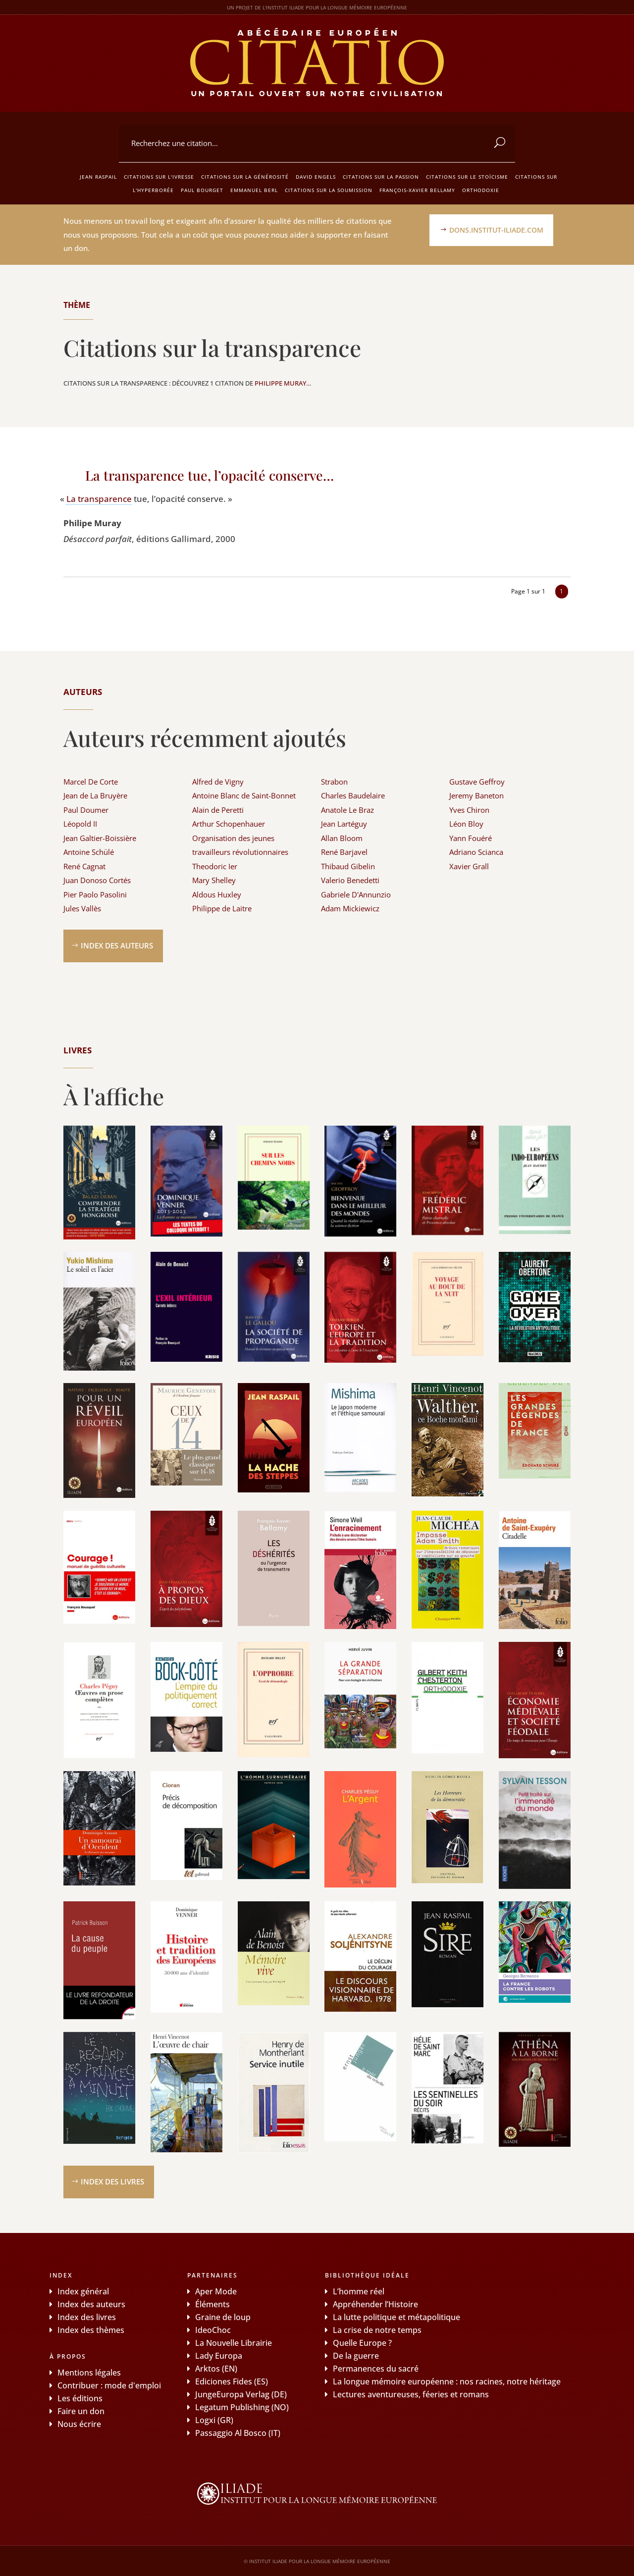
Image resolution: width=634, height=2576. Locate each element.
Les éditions (80, 2398)
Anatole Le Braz (347, 810)
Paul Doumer (85, 810)
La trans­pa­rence (99, 498)
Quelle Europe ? (362, 2342)
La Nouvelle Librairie (233, 2342)
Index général (83, 2291)
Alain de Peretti (218, 810)
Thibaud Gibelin (348, 866)
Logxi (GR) (214, 2420)
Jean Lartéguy (344, 824)
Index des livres (112, 2181)
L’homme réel (358, 2291)
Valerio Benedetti (350, 880)
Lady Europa (218, 2355)
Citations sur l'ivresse (159, 176)
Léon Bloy (466, 824)
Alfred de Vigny (218, 782)
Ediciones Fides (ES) (231, 2381)
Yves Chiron (469, 810)
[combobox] (317, 143)
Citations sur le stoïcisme (467, 176)
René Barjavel (344, 852)
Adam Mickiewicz (350, 908)
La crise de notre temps (377, 2330)
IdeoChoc (213, 2330)
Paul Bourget (202, 190)
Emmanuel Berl (254, 190)
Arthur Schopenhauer (228, 824)
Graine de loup (223, 2317)
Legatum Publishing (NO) (242, 2407)
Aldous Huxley (216, 894)
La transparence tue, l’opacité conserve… (209, 475)
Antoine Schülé (88, 852)
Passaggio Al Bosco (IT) (237, 2432)
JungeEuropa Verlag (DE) (241, 2394)
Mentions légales (89, 2372)
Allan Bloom (342, 838)
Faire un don (81, 2411)
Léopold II (80, 824)
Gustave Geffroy (477, 782)
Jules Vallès (82, 908)
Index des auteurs (117, 945)
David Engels (316, 176)
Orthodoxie (480, 190)
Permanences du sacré (376, 2368)
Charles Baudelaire (353, 795)
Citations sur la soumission (328, 190)
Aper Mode (216, 2291)
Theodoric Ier (214, 866)
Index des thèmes (90, 2330)
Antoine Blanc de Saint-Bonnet (244, 795)
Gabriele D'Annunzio (356, 894)
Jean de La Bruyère (95, 795)
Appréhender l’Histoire (375, 2304)
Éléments (212, 2304)
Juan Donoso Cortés (97, 880)
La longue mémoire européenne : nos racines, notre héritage (447, 2381)
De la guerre (356, 2355)
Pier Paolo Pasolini (95, 894)
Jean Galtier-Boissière (99, 838)
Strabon (334, 782)
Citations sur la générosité (245, 176)
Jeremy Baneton (476, 795)
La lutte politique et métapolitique (396, 2317)
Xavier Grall (469, 866)
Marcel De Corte (90, 782)
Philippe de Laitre (222, 908)
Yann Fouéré (470, 838)
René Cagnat (84, 866)
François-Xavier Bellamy (417, 190)
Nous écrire (79, 2424)
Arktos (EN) (216, 2368)
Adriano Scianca (476, 852)
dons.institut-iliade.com (496, 230)
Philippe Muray (280, 383)
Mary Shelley (214, 880)
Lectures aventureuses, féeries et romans (411, 2394)
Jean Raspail (98, 176)
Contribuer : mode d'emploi (109, 2385)
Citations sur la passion (381, 176)
